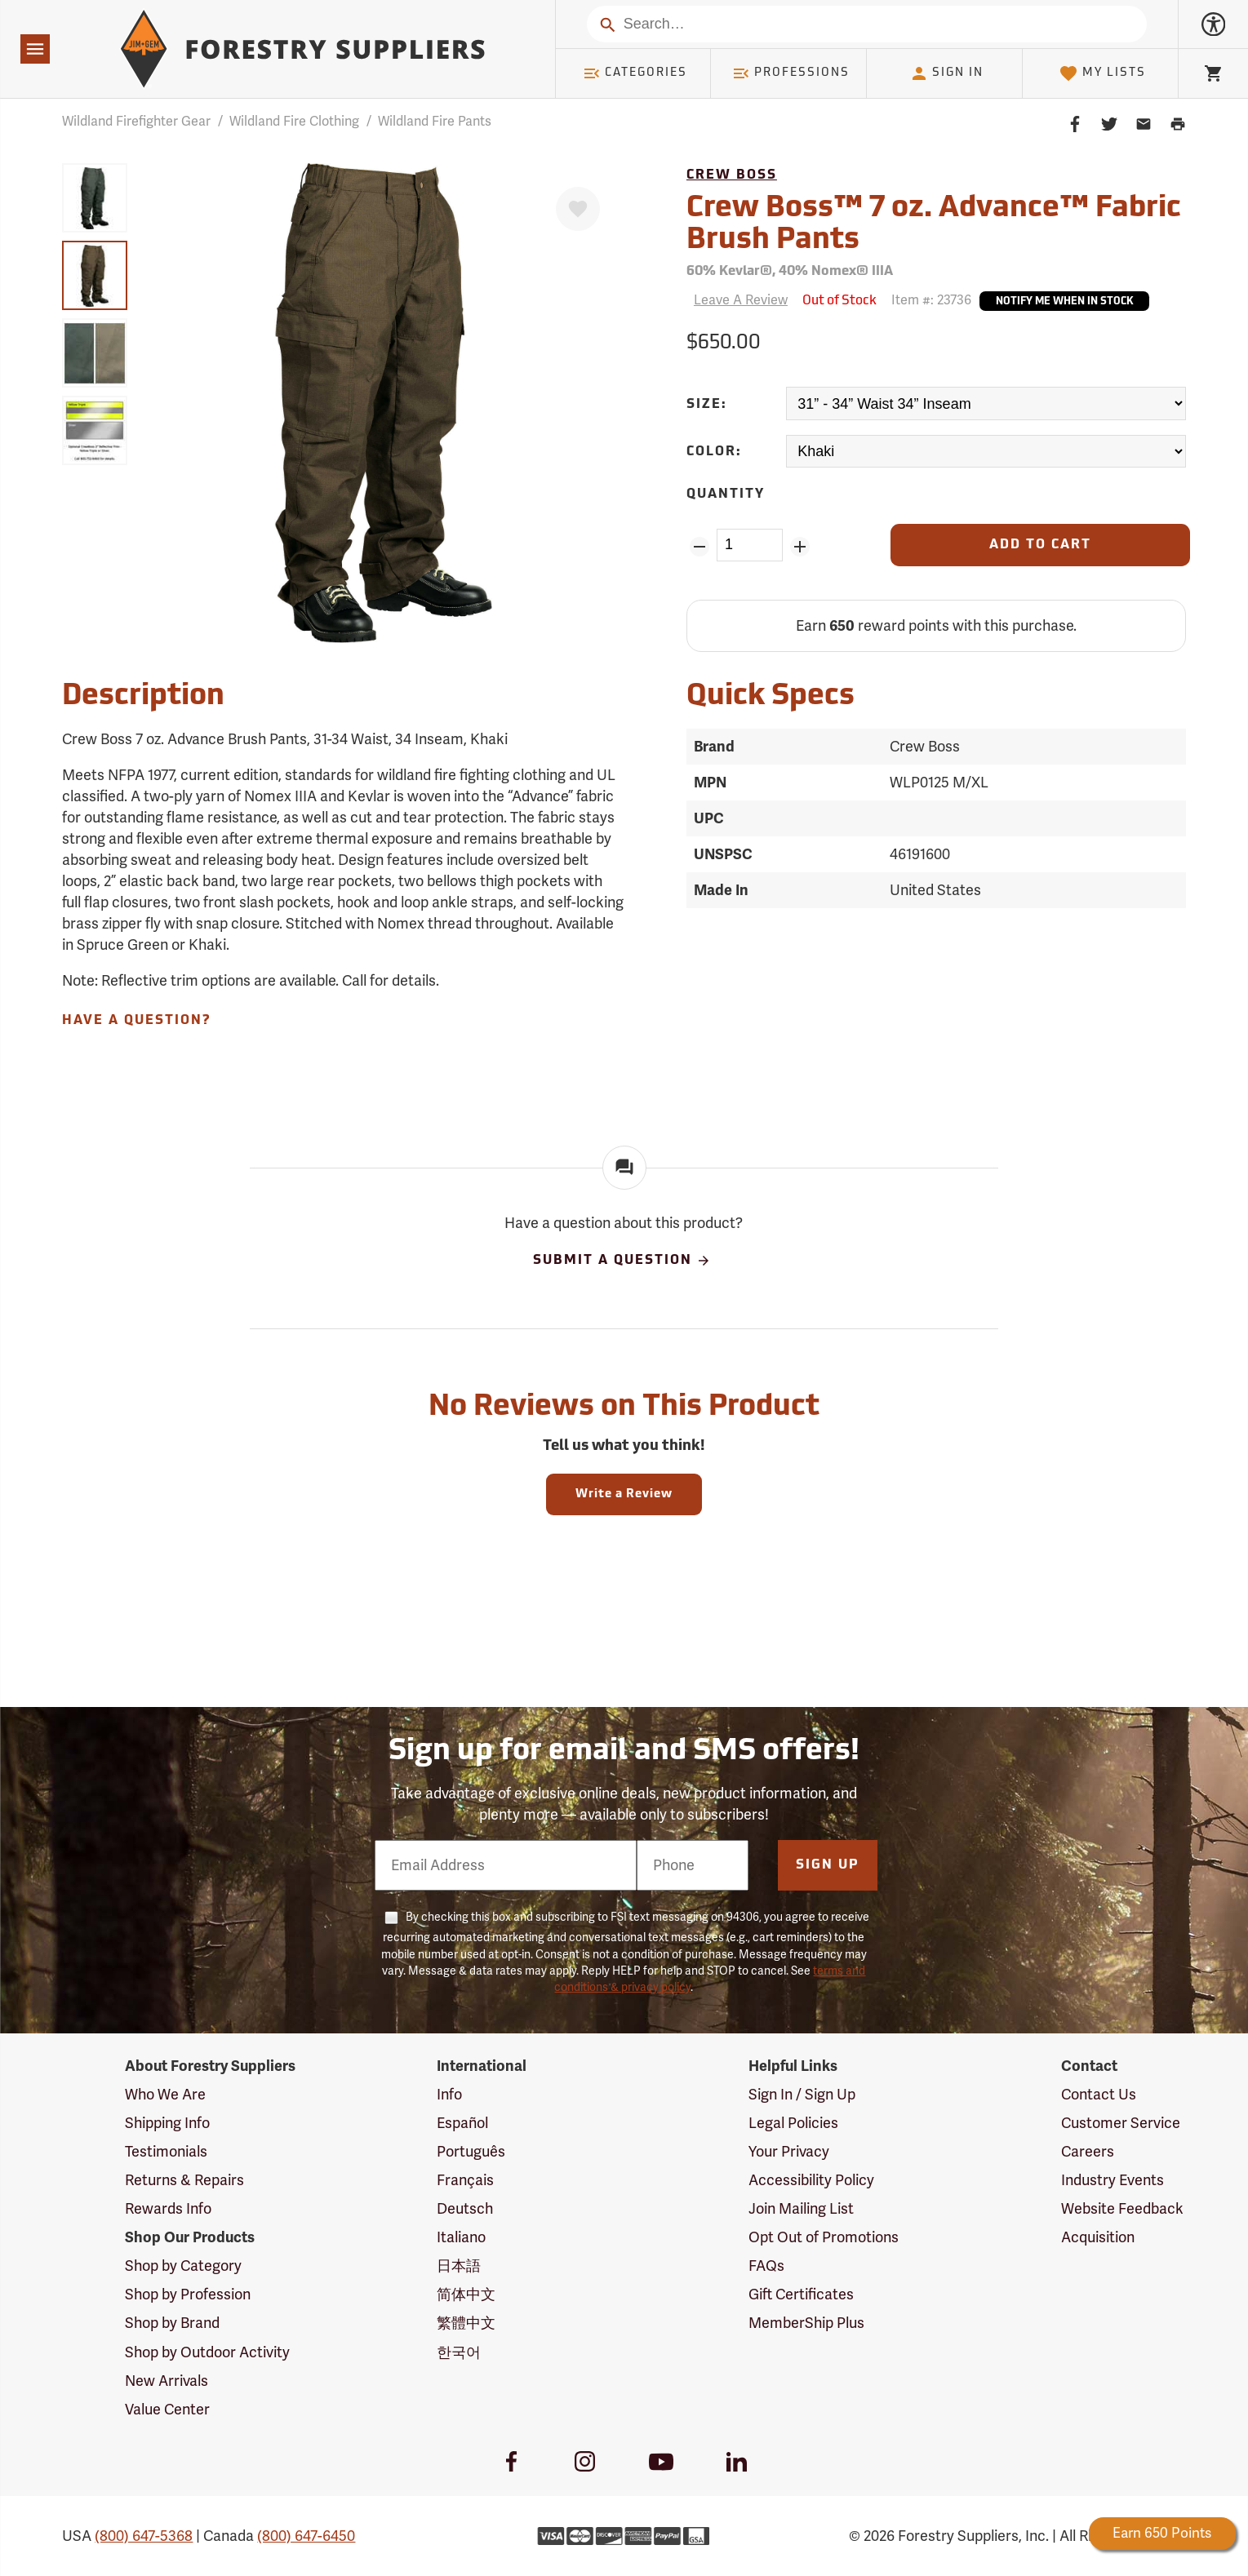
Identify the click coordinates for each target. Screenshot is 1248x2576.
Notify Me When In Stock (1064, 302)
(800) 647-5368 (144, 2536)
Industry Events (1112, 2180)
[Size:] (985, 403)
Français (465, 2180)
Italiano (461, 2237)
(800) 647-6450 (306, 2536)
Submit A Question (622, 1260)
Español (462, 2123)
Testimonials (166, 2152)
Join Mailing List (801, 2209)
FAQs (766, 2266)
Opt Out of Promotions (823, 2237)
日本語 (459, 2266)
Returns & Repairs (184, 2180)
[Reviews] (737, 300)
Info (449, 2095)
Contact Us (1098, 2095)
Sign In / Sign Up (801, 2095)
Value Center (167, 2410)
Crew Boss (731, 175)
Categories (635, 73)
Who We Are (165, 2095)
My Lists (1102, 73)
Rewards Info (168, 2209)
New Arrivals (166, 2381)
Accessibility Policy (811, 2180)
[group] (94, 198)
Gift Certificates (801, 2294)
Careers (1087, 2152)
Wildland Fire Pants (434, 121)
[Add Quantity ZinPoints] (799, 546)
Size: (706, 404)
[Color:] (985, 451)
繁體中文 (466, 2323)
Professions (791, 73)
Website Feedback (1122, 2209)
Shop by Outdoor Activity (207, 2352)
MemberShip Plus (806, 2323)
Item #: (931, 300)
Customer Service (1120, 2123)
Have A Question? (136, 1020)
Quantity (725, 494)
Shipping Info (167, 2123)
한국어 (459, 2352)
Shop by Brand (172, 2323)
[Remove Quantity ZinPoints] (699, 546)
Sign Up (827, 1865)
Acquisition (1098, 2237)
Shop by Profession (188, 2294)
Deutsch (465, 2209)
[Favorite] (578, 209)
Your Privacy (788, 2152)
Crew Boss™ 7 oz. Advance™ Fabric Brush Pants (933, 225)
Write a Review (624, 1494)
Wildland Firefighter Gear (136, 121)
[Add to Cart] (1040, 545)
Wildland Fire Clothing (294, 121)
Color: (714, 452)
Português (471, 2152)
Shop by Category (183, 2266)
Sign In (946, 73)
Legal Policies (793, 2123)
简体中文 (466, 2294)
